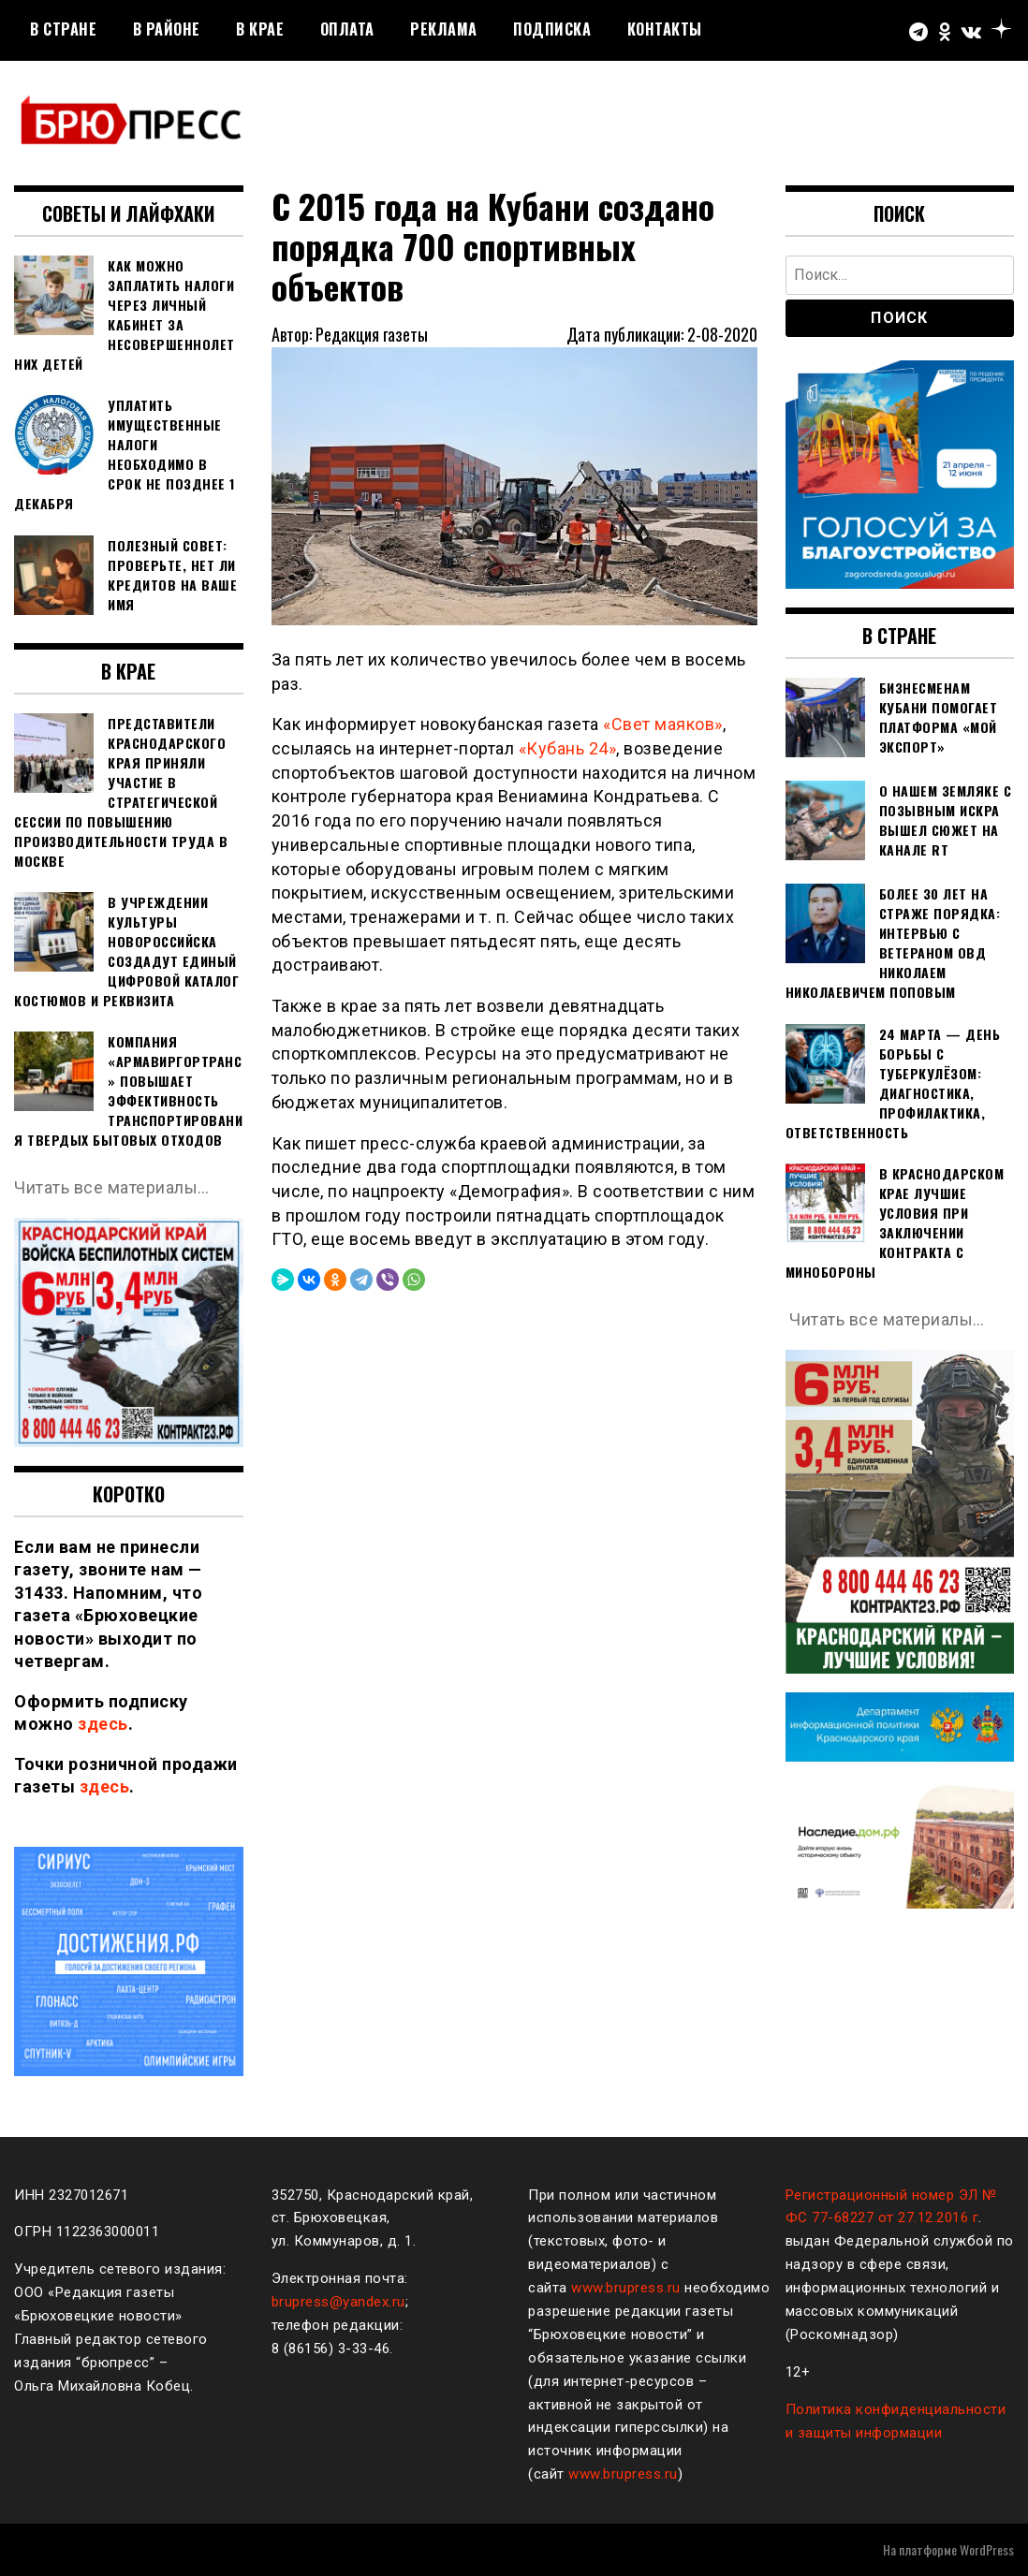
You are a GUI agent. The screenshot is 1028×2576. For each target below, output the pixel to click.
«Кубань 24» (568, 748)
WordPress (987, 2549)
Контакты (664, 29)
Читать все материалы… (112, 1187)
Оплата (347, 29)
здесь (103, 1724)
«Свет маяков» (663, 724)
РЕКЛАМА (443, 29)
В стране (63, 29)
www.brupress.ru (626, 2287)
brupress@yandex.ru (338, 2301)
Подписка (552, 29)
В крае (260, 29)
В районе (166, 29)
